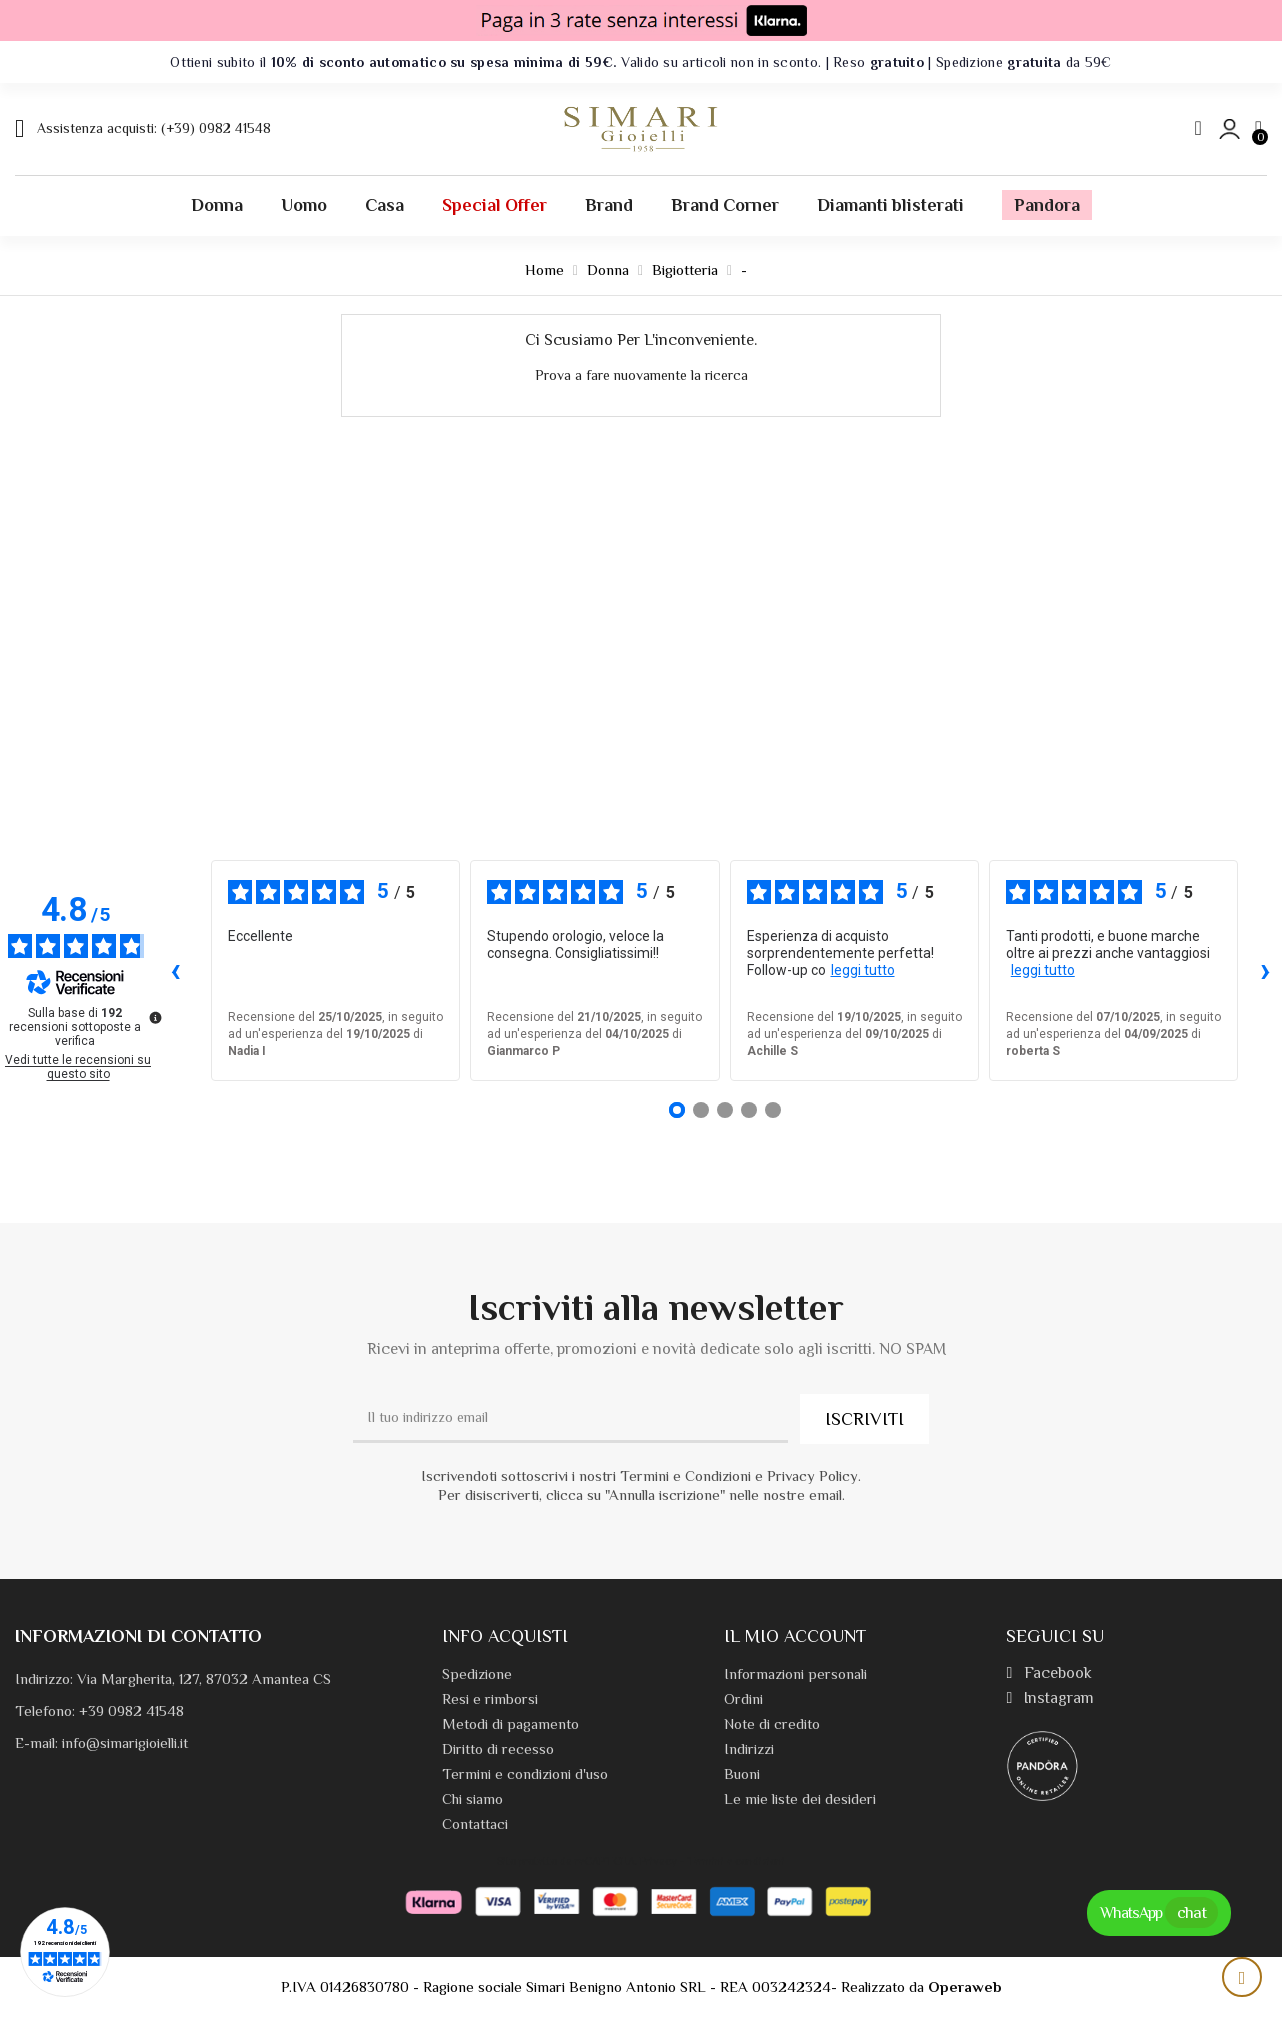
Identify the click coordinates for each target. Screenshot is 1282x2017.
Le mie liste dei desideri (800, 1798)
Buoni (742, 1773)
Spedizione (477, 1673)
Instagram (1050, 1698)
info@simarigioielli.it (125, 1742)
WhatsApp (1159, 1912)
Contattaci (475, 1823)
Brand (609, 205)
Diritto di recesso (498, 1748)
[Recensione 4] (749, 1110)
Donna (217, 205)
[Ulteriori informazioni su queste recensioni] (154, 1016)
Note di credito (772, 1723)
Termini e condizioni (736, 1861)
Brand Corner (725, 205)
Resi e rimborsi (490, 1698)
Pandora (1047, 205)
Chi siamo (472, 1798)
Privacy (658, 1861)
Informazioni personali (795, 1673)
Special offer (494, 205)
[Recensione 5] (773, 1110)
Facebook (1049, 1673)
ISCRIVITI (864, 1419)
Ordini (743, 1698)
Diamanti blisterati (890, 205)
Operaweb (965, 1986)
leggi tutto (863, 970)
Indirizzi (749, 1748)
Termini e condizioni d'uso (525, 1773)
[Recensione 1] (677, 1110)
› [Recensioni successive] (1265, 969)
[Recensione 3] (725, 1110)
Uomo (304, 205)
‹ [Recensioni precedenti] (175, 969)
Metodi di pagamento (510, 1723)
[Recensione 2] (701, 1110)
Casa (384, 205)
